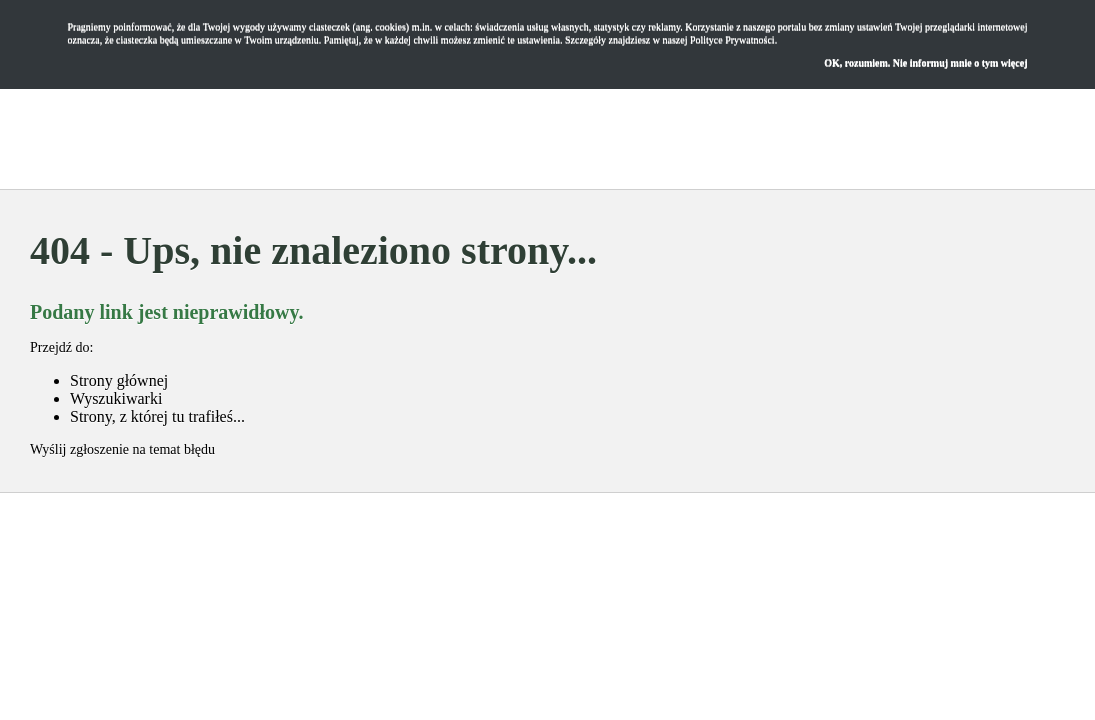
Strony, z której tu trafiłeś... (157, 416)
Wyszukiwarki (116, 398)
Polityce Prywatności (732, 39)
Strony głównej (119, 380)
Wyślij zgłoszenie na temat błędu (122, 449)
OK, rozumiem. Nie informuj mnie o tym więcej (925, 62)
